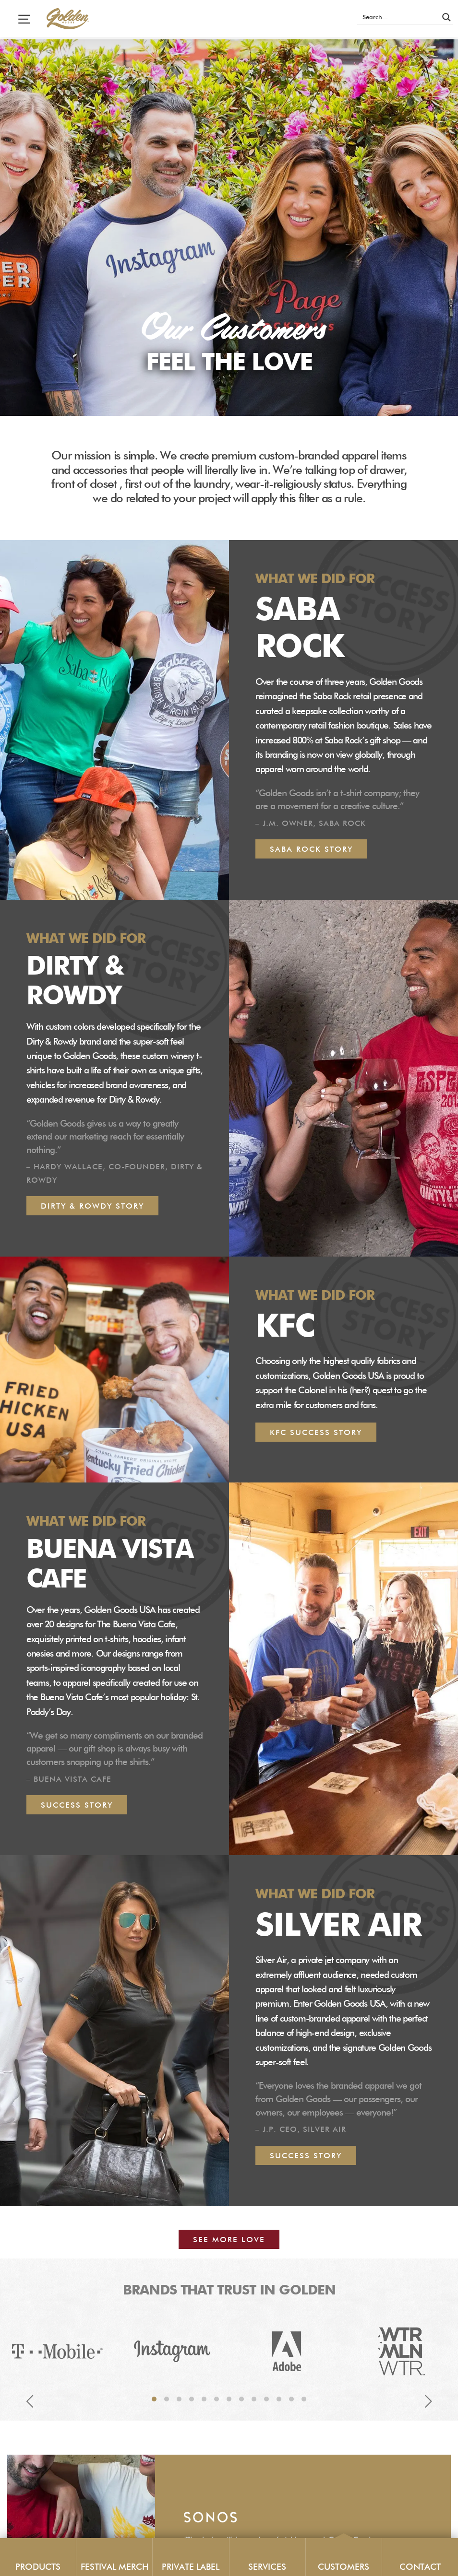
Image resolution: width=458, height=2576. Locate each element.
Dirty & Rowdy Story (92, 1207)
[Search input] (398, 17)
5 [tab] (204, 2399)
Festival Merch (114, 2567)
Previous (29, 2402)
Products (37, 2567)
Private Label (190, 2567)
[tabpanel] (57, 2352)
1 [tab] (154, 2399)
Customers (343, 2567)
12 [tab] (291, 2399)
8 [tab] (241, 2399)
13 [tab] (303, 2399)
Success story (306, 2156)
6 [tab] (216, 2399)
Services (267, 2567)
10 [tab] (266, 2399)
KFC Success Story (316, 1433)
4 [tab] (191, 2399)
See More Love (229, 2240)
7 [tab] (229, 2399)
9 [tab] (254, 2399)
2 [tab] (166, 2399)
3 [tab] (179, 2399)
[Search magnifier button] (446, 17)
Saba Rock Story (311, 850)
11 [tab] (279, 2399)
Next (428, 2402)
